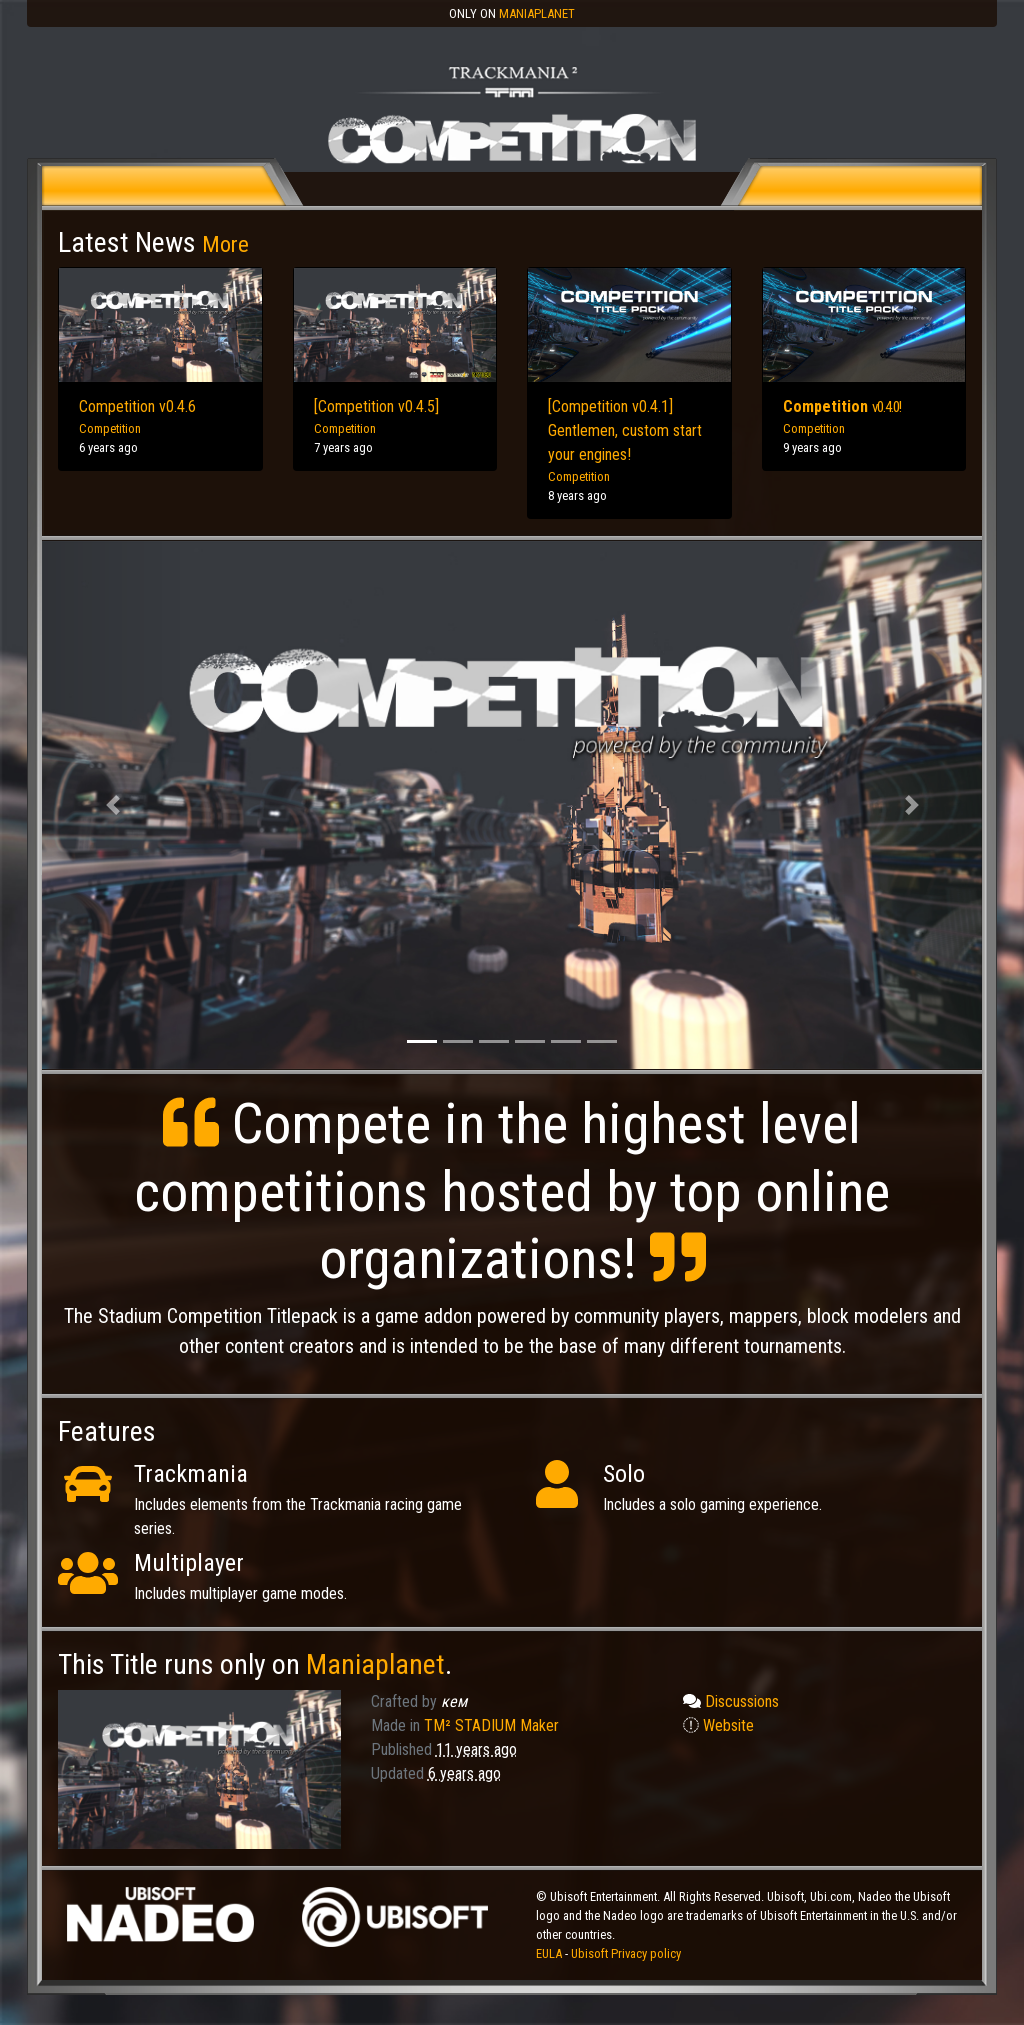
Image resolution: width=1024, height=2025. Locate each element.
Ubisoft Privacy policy (626, 1953)
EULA (550, 1953)
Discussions (731, 1701)
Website (718, 1725)
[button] (112, 805)
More (225, 244)
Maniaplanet (537, 13)
